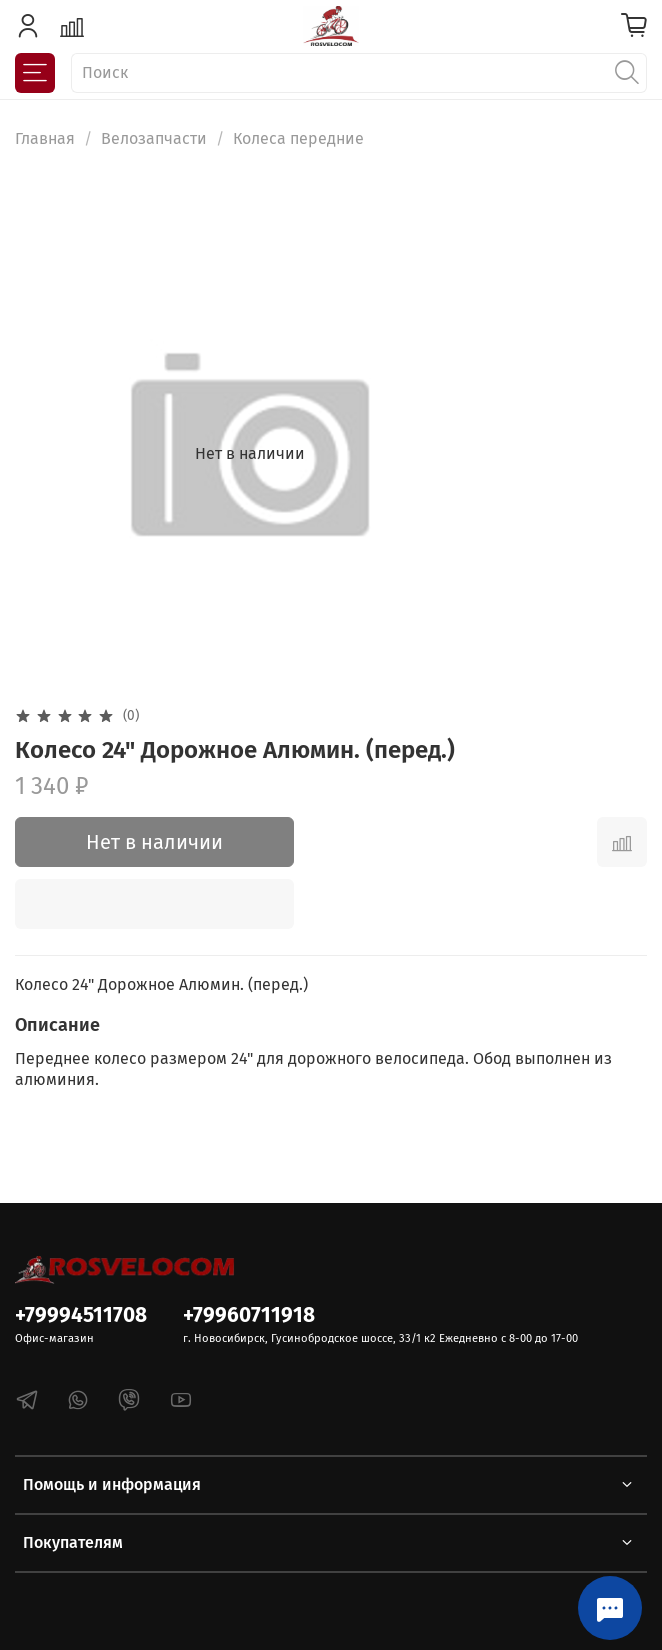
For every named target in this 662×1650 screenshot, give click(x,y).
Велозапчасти (154, 138)
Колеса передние (298, 138)
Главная (45, 138)
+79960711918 (249, 1315)
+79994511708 (81, 1315)
